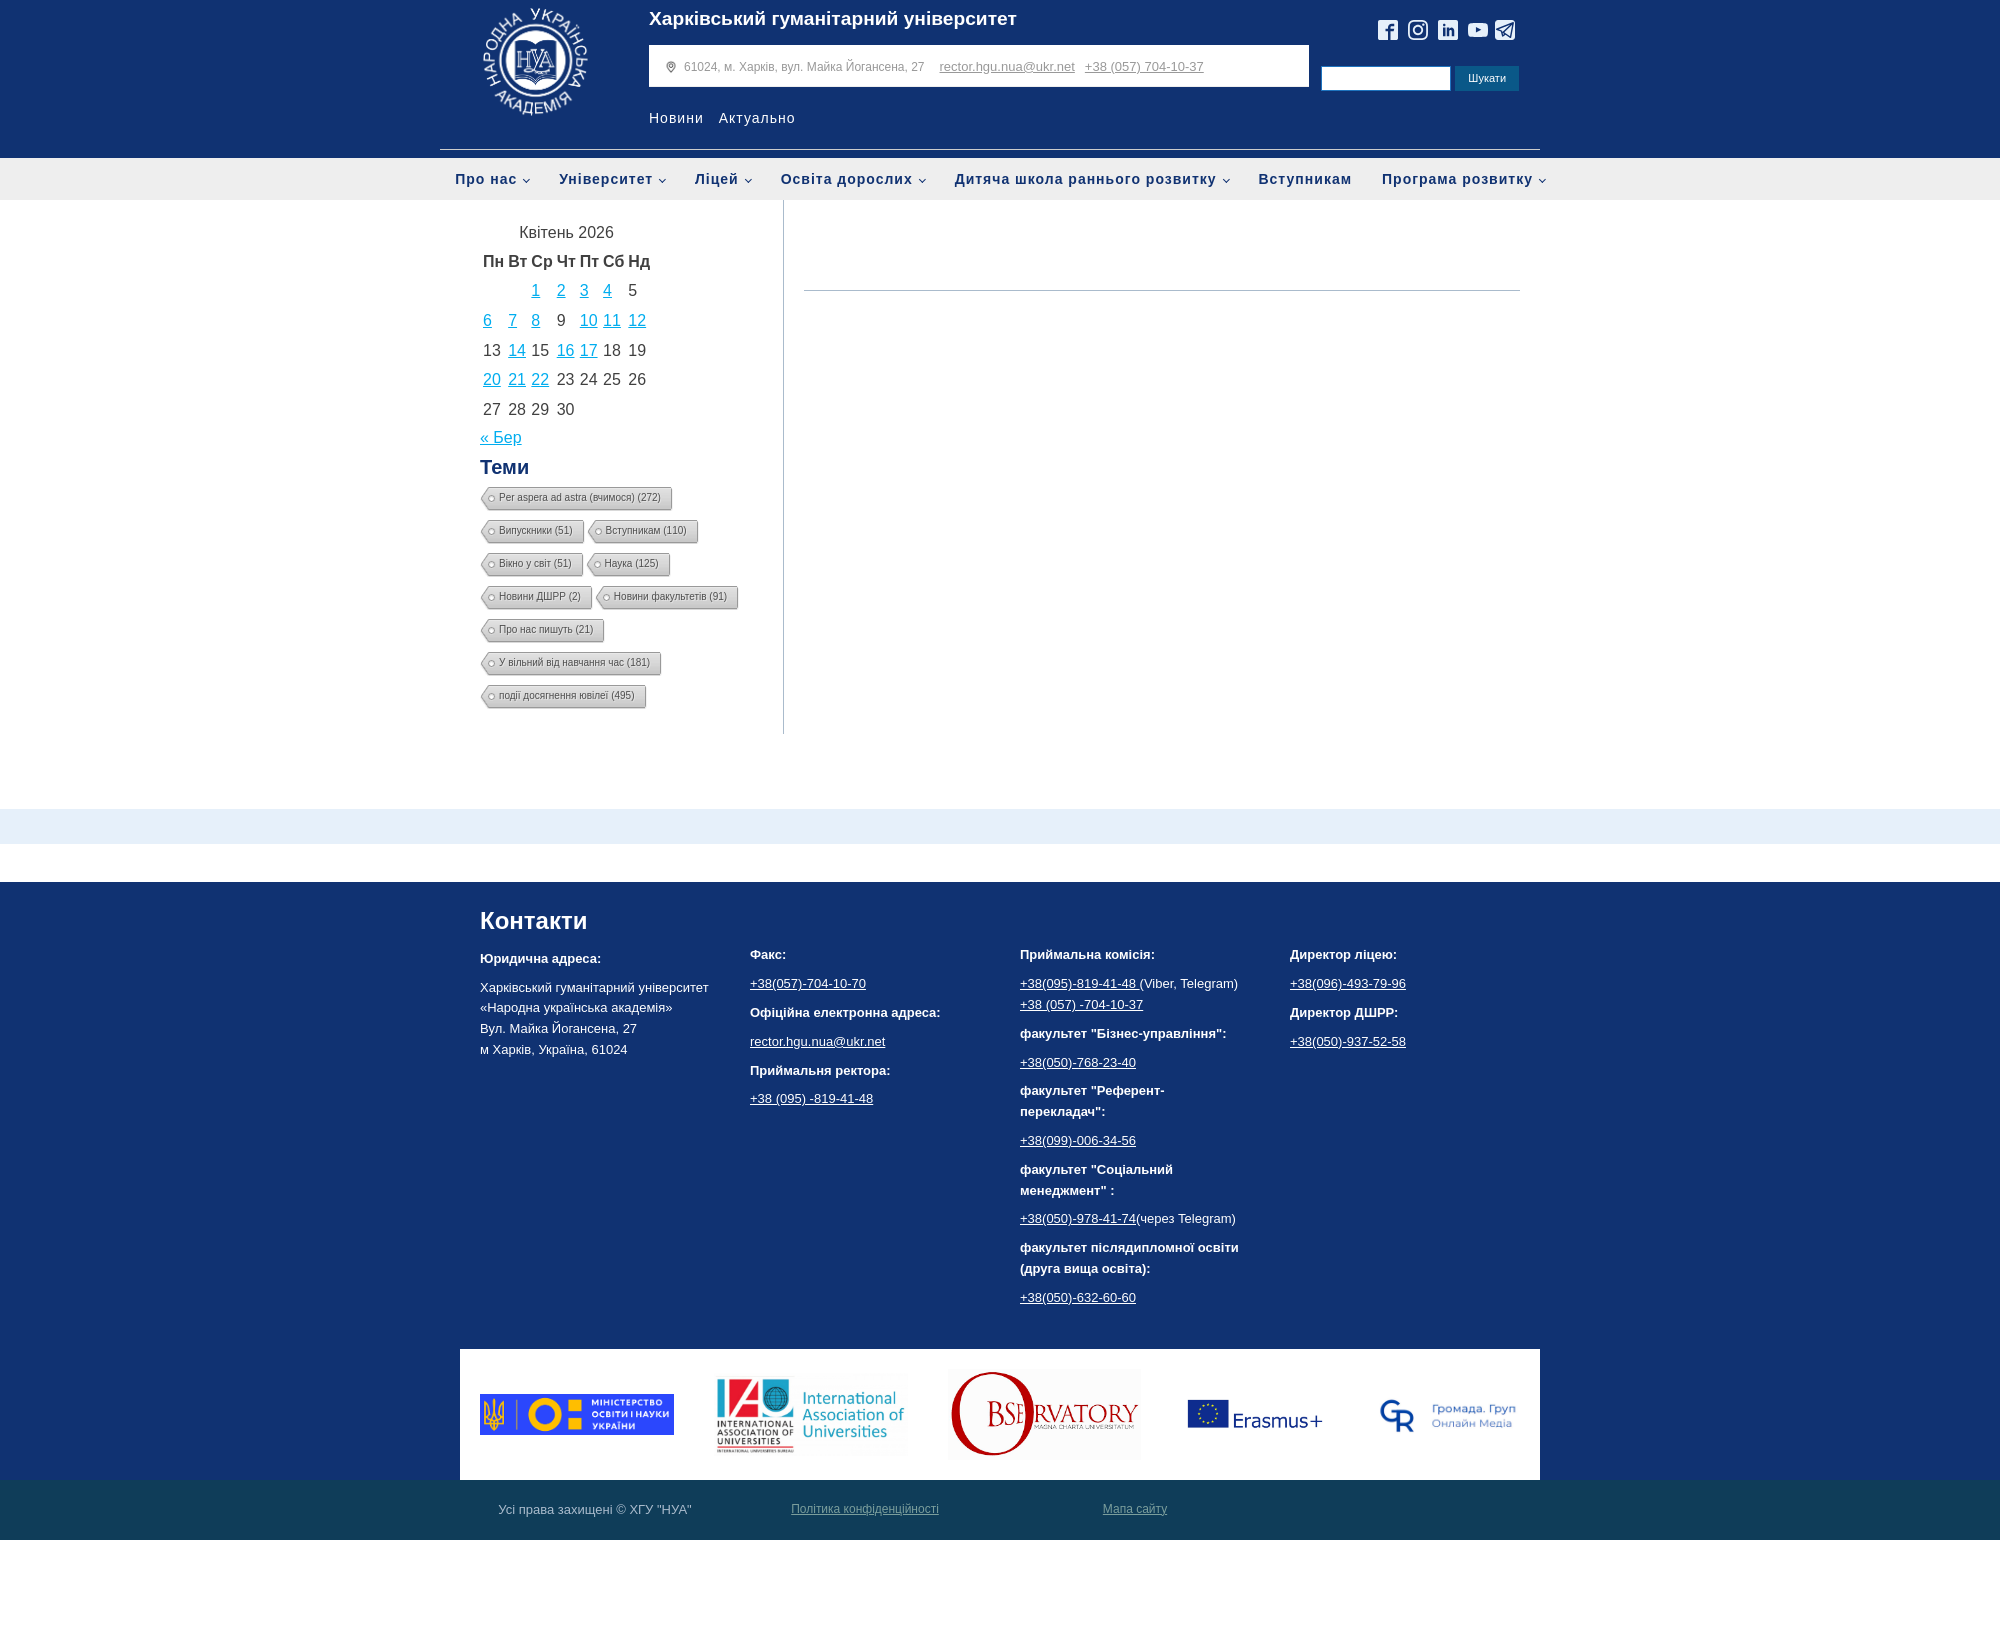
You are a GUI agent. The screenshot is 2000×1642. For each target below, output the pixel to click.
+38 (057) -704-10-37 (1081, 1004)
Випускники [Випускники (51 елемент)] (536, 530)
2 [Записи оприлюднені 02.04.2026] (561, 290)
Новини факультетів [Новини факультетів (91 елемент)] (670, 596)
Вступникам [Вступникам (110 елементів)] (646, 530)
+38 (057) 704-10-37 (1144, 66)
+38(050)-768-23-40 (1078, 1062)
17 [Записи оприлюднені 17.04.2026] (589, 350)
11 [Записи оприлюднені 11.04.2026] (612, 320)
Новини (676, 118)
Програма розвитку (1457, 179)
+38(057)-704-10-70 (808, 983)
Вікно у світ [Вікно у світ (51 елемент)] (535, 563)
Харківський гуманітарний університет (833, 18)
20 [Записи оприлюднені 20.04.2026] (492, 379)
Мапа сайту (1135, 1509)
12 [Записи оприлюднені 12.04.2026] (637, 320)
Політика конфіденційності (865, 1509)
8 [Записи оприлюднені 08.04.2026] (535, 320)
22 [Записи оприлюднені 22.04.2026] (540, 379)
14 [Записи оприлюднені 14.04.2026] (517, 350)
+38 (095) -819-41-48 (811, 1098)
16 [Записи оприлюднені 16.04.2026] (566, 350)
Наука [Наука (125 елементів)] (632, 563)
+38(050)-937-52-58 (1348, 1041)
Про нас (486, 179)
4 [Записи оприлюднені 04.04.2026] (607, 290)
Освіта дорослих (847, 179)
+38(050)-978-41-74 (1078, 1218)
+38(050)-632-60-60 (1078, 1297)
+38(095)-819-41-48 (1080, 983)
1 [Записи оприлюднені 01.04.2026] (535, 290)
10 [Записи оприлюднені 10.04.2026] (589, 320)
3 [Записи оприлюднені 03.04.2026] (584, 290)
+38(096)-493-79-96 (1348, 983)
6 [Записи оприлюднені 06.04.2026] (487, 320)
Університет (606, 179)
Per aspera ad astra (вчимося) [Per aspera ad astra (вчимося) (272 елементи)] (580, 497)
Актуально (757, 118)
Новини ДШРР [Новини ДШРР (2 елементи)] (540, 596)
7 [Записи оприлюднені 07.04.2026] (512, 320)
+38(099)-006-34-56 (1078, 1140)
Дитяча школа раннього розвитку (1086, 179)
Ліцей (717, 179)
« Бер (501, 437)
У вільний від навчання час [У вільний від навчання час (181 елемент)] (574, 662)
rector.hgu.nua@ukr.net (1007, 66)
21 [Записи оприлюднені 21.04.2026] (517, 379)
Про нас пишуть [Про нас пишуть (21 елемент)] (546, 629)
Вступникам (1305, 179)
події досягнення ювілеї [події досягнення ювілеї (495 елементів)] (567, 695)
